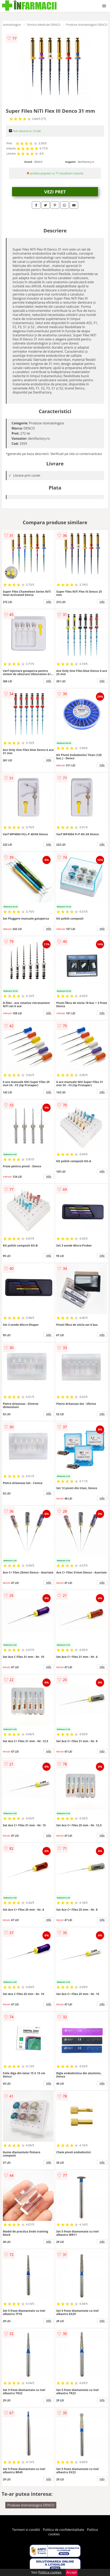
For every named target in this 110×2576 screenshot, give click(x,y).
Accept (72, 2572)
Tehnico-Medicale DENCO (43, 25)
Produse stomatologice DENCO (86, 25)
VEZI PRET (55, 191)
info (48, 601)
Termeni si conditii (26, 2529)
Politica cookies (50, 2572)
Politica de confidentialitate (63, 2529)
